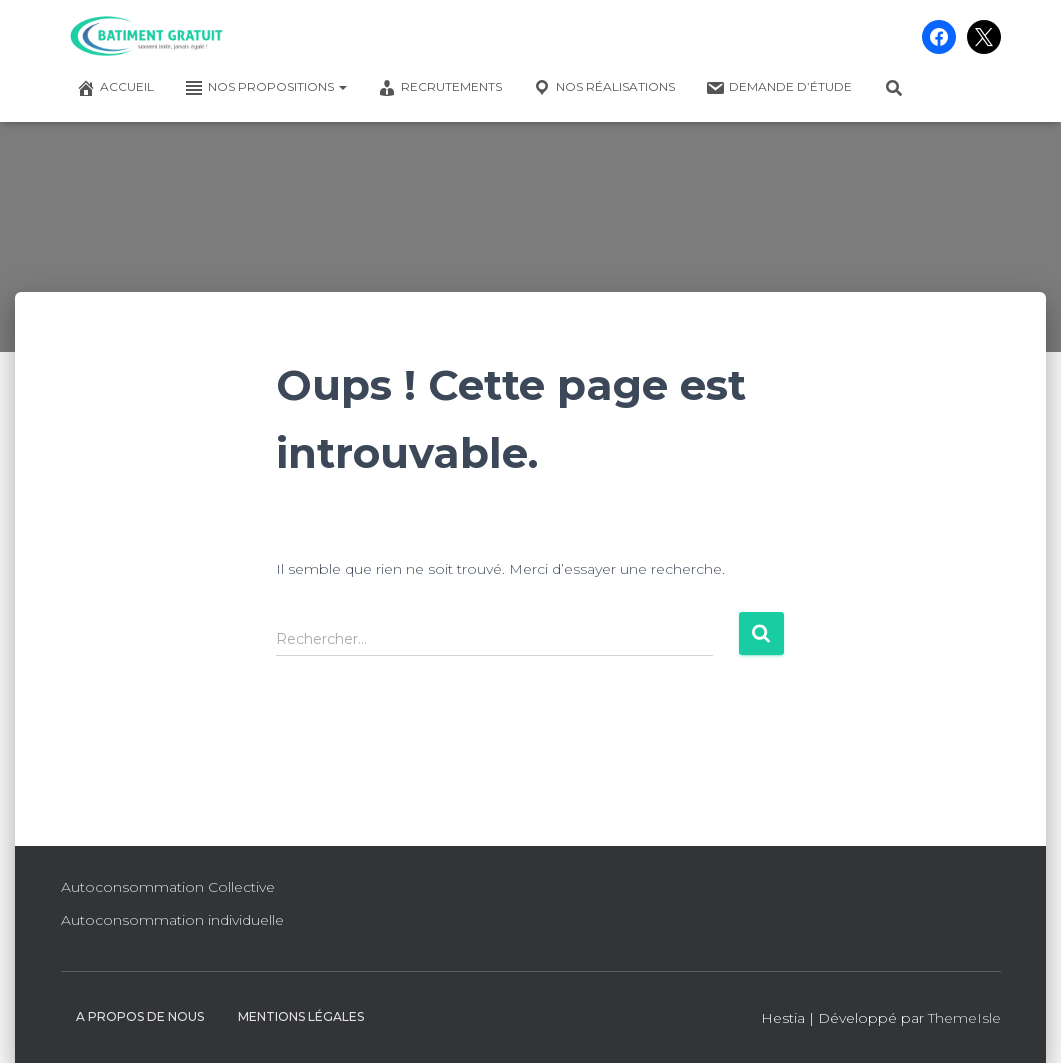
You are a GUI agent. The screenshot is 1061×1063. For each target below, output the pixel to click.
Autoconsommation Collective (168, 887)
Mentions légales (301, 1016)
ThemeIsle (964, 1018)
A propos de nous (140, 1016)
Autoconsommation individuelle (172, 920)
